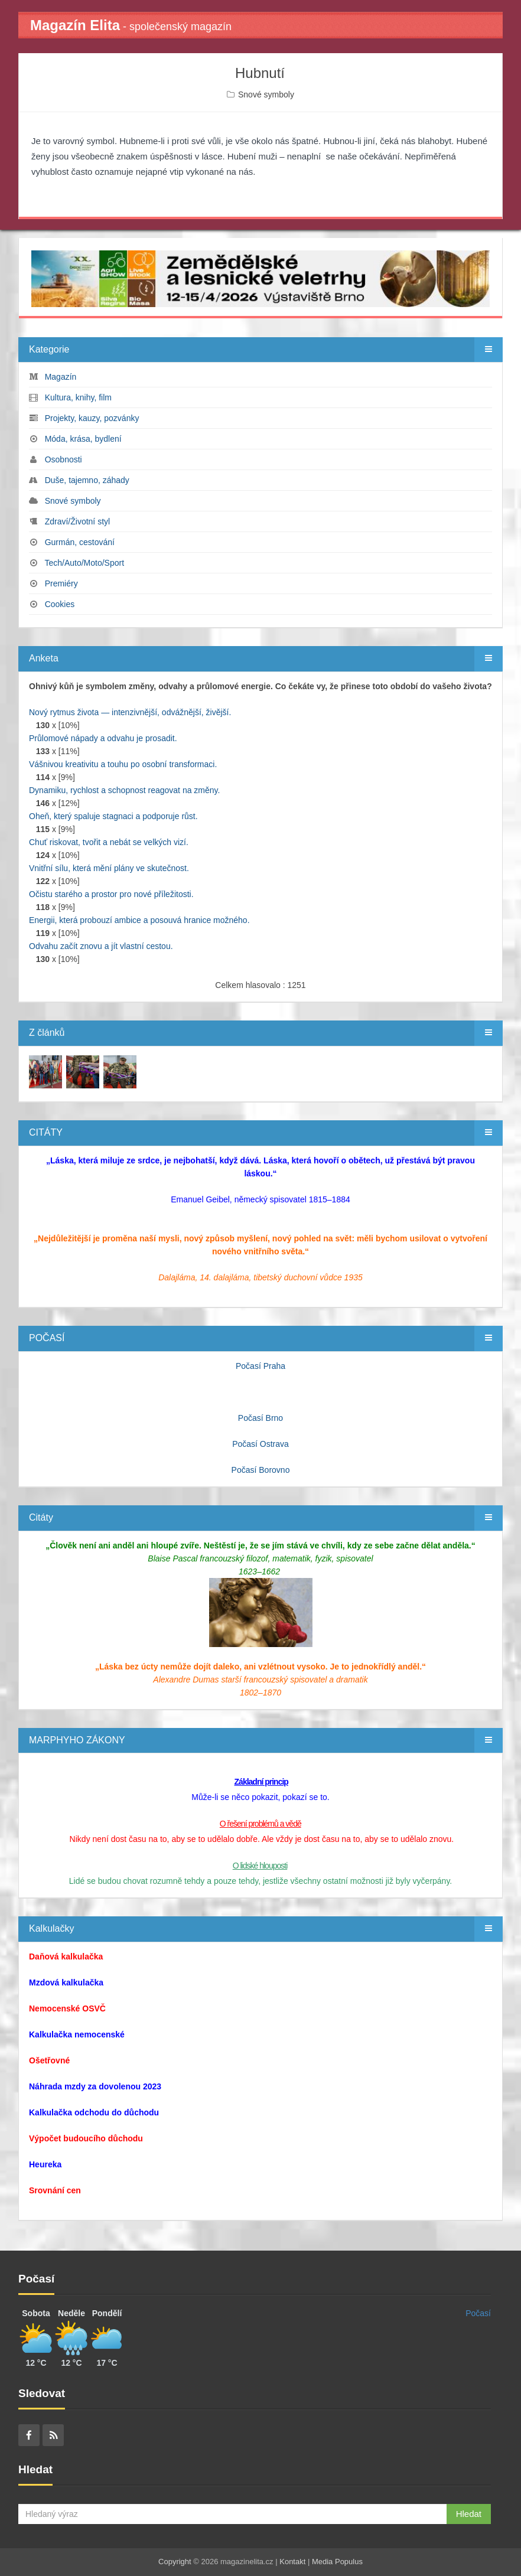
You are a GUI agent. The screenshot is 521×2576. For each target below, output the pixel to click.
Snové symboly (266, 94)
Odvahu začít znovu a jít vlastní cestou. (101, 946)
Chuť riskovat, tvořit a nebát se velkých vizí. (108, 842)
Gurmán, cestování (80, 542)
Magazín (61, 376)
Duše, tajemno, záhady (87, 480)
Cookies (60, 604)
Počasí (478, 2313)
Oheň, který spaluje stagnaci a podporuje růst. (113, 816)
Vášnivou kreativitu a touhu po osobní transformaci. (123, 764)
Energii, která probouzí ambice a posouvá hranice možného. (139, 920)
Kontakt (292, 2561)
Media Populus (337, 2561)
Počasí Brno (260, 1418)
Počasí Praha (260, 1366)
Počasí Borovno (261, 1470)
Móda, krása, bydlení (83, 439)
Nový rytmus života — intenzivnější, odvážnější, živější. (130, 712)
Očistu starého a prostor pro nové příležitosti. (111, 894)
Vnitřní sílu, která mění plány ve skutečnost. (109, 868)
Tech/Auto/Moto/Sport (84, 563)
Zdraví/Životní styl (77, 521)
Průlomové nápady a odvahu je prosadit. (103, 738)
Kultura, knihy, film (78, 397)
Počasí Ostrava (260, 1444)
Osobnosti (63, 459)
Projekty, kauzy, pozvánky (92, 418)
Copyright (174, 2561)
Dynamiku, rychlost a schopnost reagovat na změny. (124, 790)
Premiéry (61, 583)
